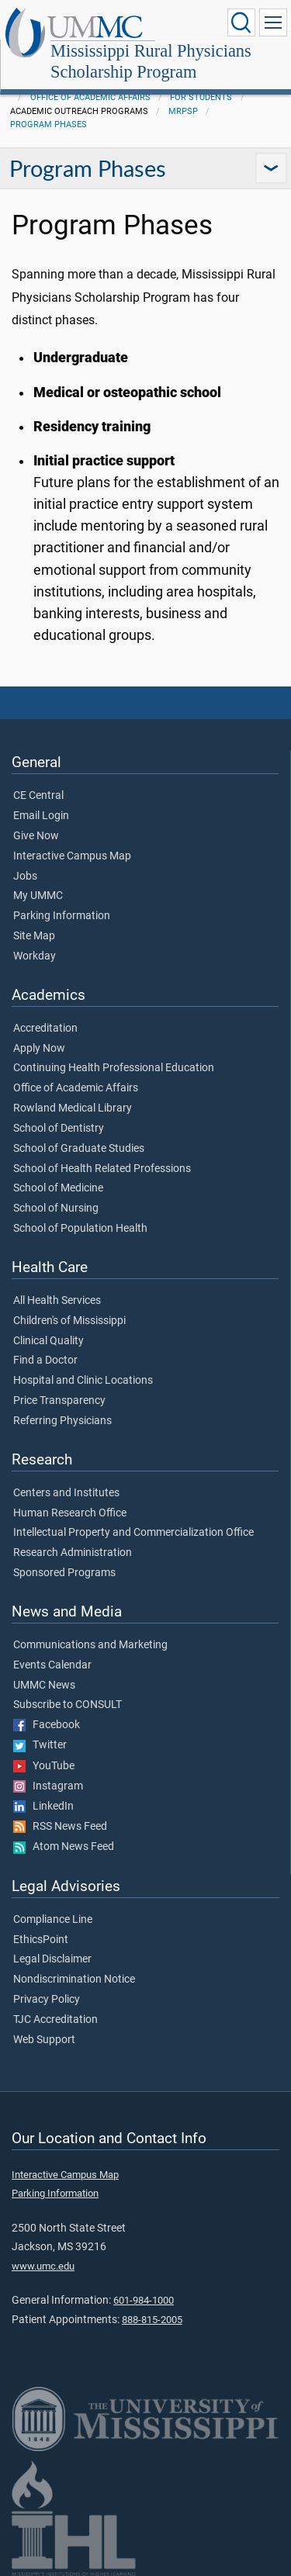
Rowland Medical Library (72, 1108)
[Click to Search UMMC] (241, 22)
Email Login (41, 816)
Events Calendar (52, 1665)
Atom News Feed (63, 1847)
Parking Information (61, 916)
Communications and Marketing (90, 1645)
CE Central (38, 796)
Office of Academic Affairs (90, 97)
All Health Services (57, 1301)
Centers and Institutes (66, 1493)
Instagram (48, 1786)
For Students (201, 97)
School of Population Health (80, 1228)
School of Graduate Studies (78, 1149)
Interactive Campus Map (72, 856)
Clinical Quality (48, 1341)
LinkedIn (43, 1806)
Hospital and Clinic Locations (83, 1380)
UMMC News (44, 1685)
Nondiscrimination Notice (74, 1979)
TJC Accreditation (55, 2020)
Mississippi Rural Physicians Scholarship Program (150, 61)
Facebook (46, 1725)
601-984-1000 (143, 2300)
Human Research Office (69, 1513)
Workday (34, 956)
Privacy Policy (46, 1999)
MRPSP (183, 111)
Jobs (25, 876)
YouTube (43, 1766)
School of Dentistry (58, 1128)
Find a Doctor (45, 1360)
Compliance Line (52, 1920)
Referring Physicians (62, 1421)
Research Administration (72, 1553)
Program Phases (48, 124)
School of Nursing (56, 1208)
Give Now (36, 836)
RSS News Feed (60, 1826)
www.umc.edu (43, 2266)
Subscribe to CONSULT (67, 1705)
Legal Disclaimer (52, 1959)
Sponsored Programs (64, 1573)
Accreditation (45, 1028)
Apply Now (39, 1049)
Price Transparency (59, 1401)
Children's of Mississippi (69, 1321)
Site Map (34, 936)
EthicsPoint (40, 1940)
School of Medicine (58, 1188)
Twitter (40, 1745)
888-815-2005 (152, 2319)
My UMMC (38, 896)
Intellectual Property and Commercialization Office (133, 1533)
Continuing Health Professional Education (113, 1068)
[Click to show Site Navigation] (273, 22)
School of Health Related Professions (102, 1169)
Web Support (44, 2040)
